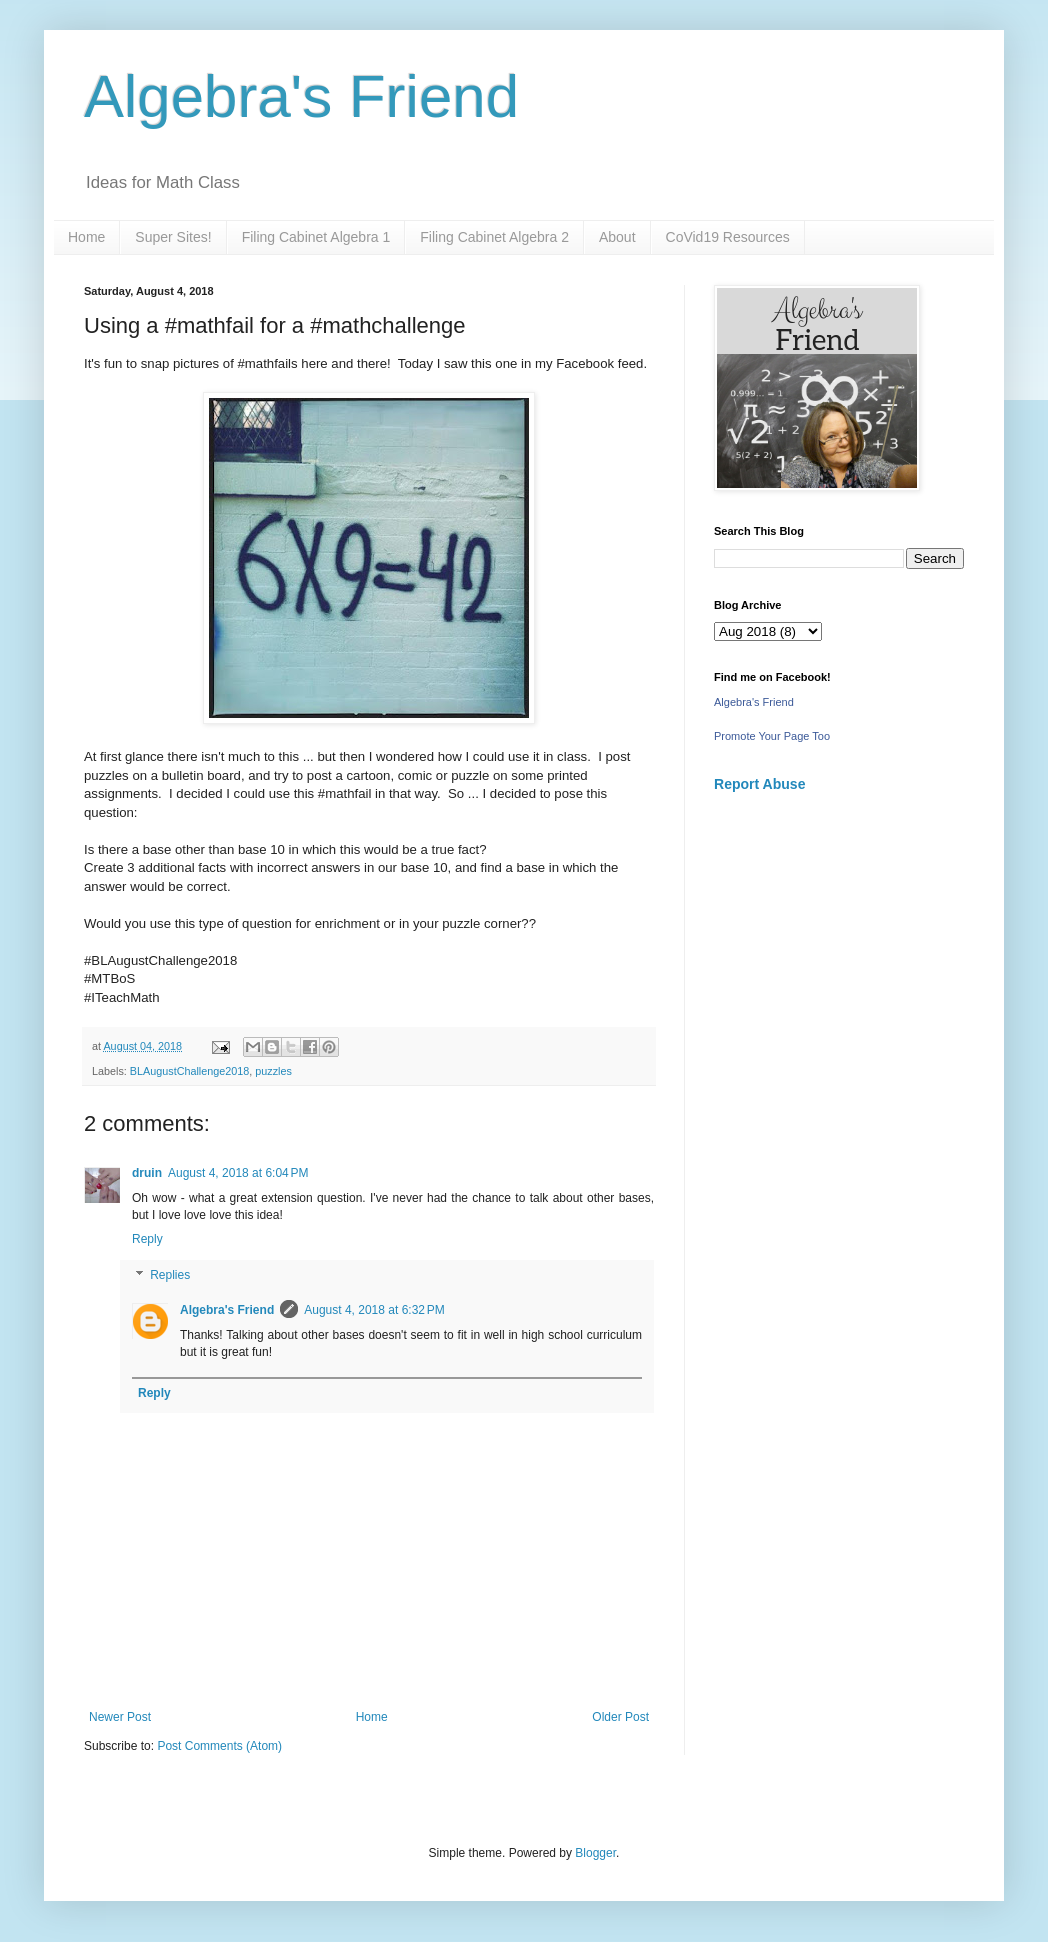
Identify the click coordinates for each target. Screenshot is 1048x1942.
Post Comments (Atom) (219, 1746)
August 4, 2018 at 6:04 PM (238, 1173)
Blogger (595, 1853)
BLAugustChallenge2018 (189, 1071)
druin (147, 1173)
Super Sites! (173, 237)
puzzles (273, 1071)
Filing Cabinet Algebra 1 (316, 237)
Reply (147, 1239)
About (617, 237)
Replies (170, 1275)
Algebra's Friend (301, 96)
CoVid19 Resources (728, 237)
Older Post (620, 1717)
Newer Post (120, 1717)
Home (86, 237)
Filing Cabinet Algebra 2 (494, 237)
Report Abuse (759, 784)
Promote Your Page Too (772, 736)
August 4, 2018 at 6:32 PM (374, 1310)
